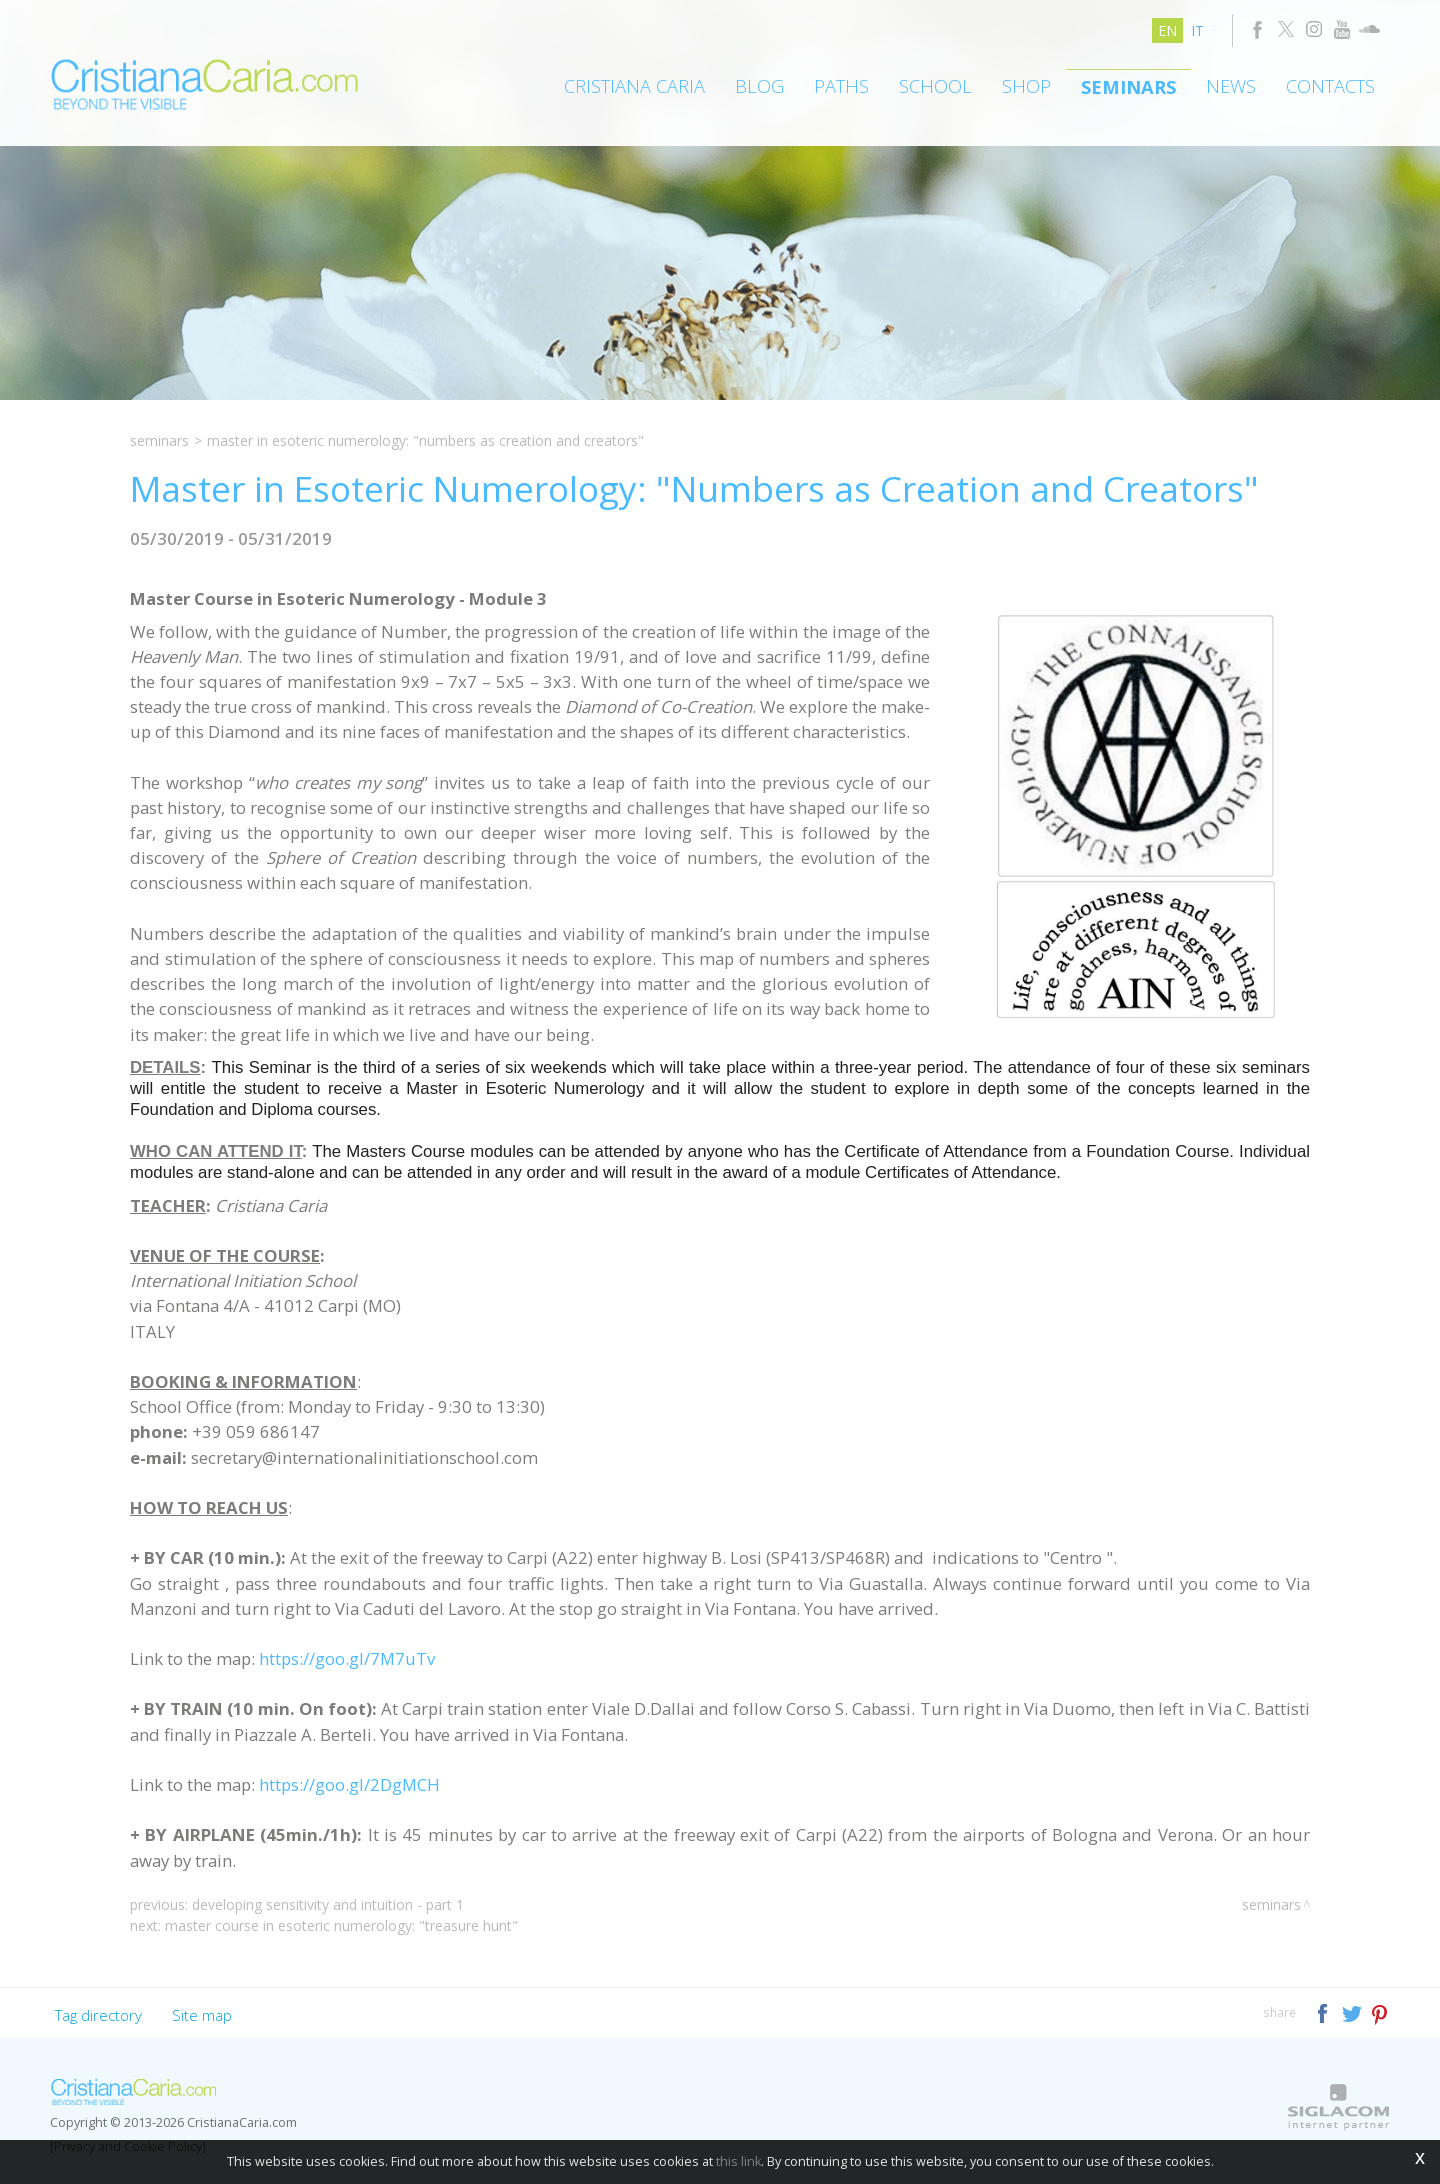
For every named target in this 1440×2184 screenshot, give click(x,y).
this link (738, 2161)
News (1231, 86)
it (1197, 30)
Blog (759, 86)
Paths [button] (841, 86)
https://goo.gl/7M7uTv (347, 1658)
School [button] (935, 86)
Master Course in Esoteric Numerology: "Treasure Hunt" (341, 1925)
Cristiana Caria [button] (634, 86)
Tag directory (98, 2015)
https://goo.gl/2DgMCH (349, 1784)
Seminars (1128, 87)
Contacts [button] (1330, 86)
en (1167, 30)
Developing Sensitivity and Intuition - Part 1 (328, 1904)
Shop (1026, 86)
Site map (202, 2015)
